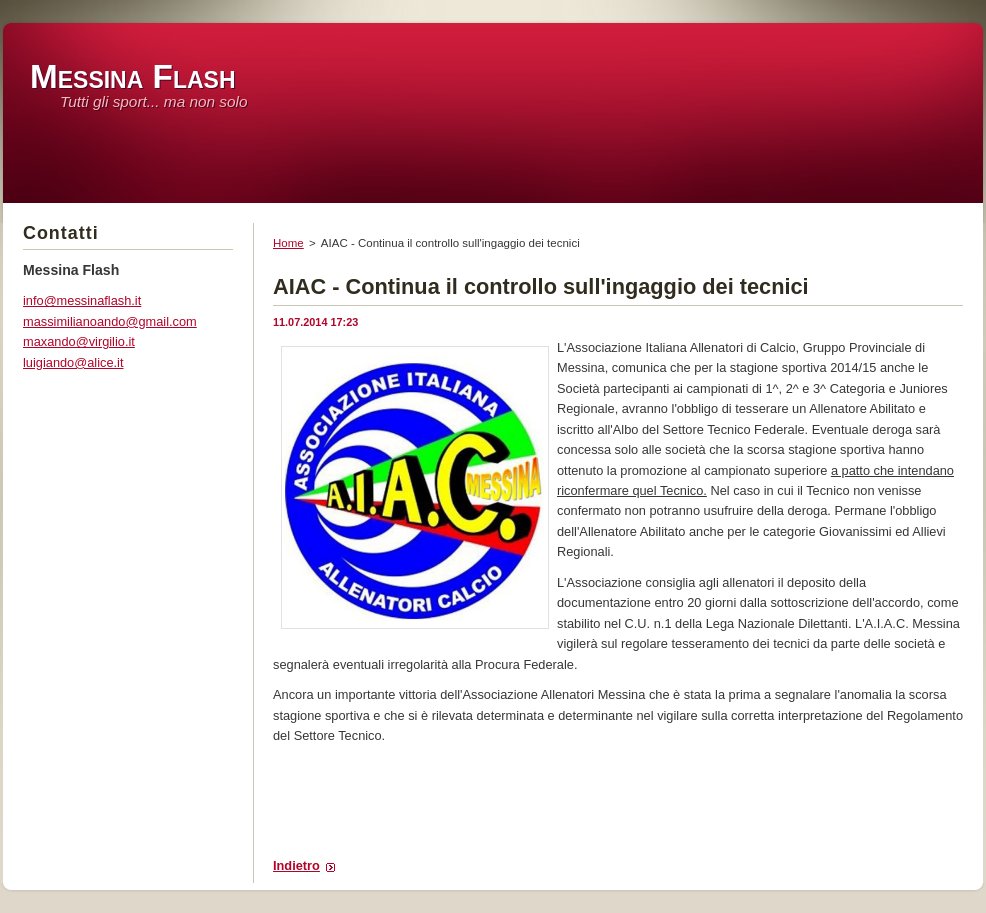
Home (288, 243)
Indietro (296, 865)
